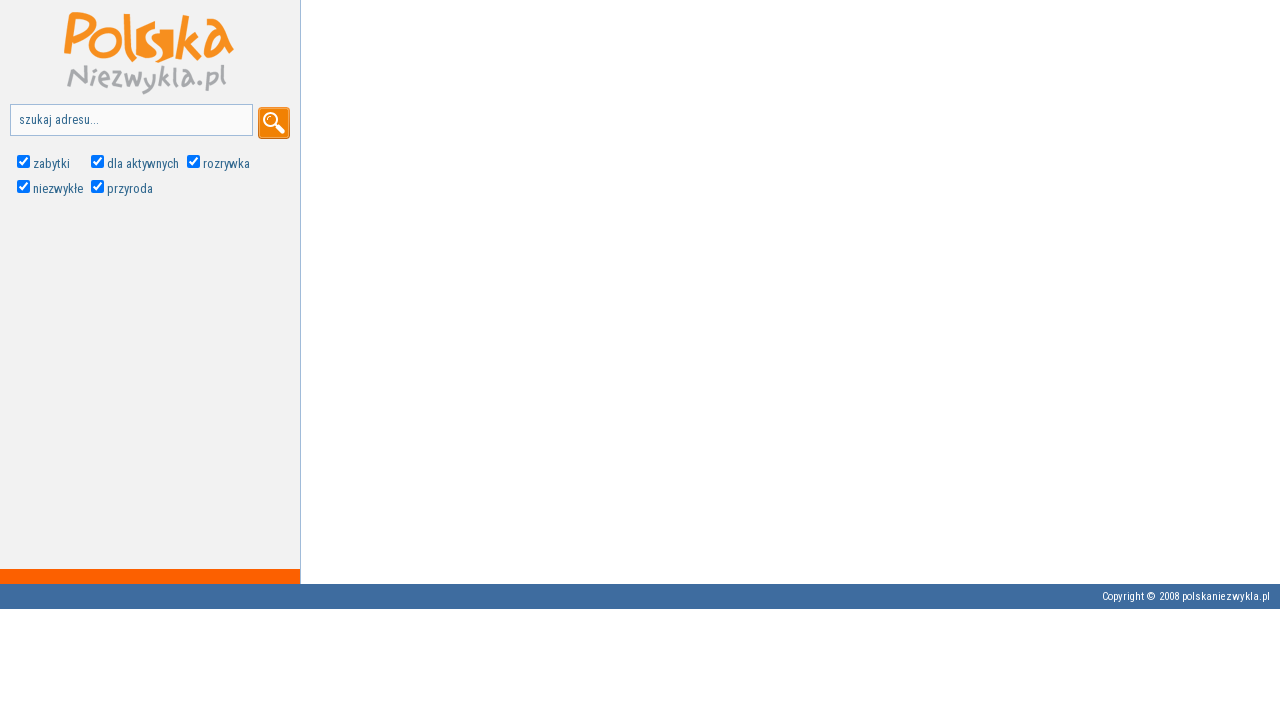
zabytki (51, 163)
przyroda (130, 188)
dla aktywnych (143, 163)
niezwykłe (58, 188)
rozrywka (226, 163)
